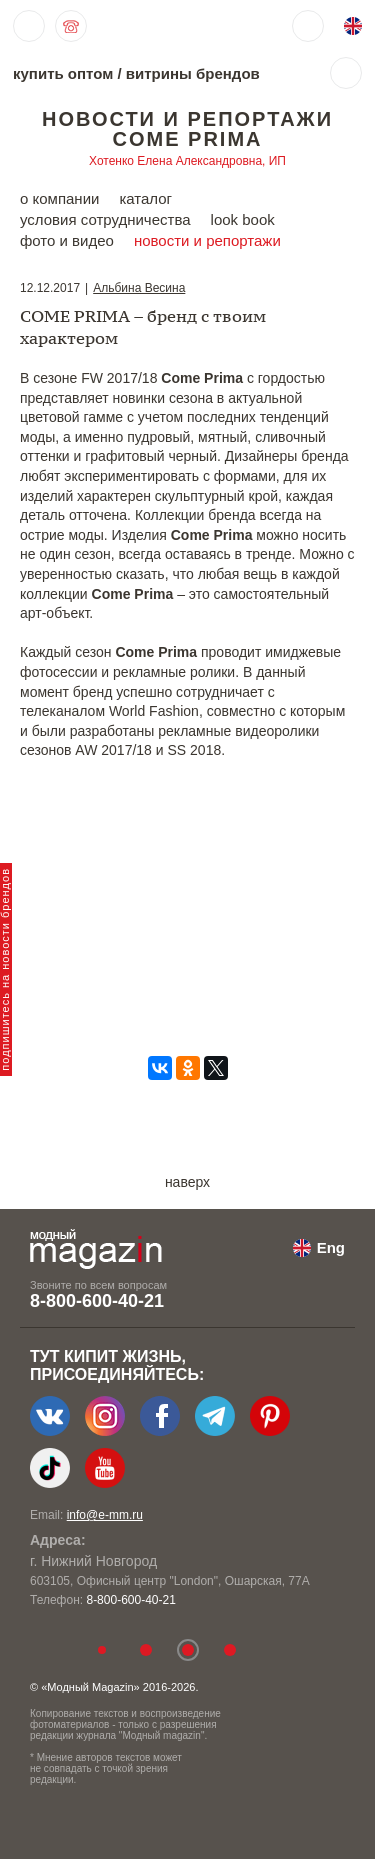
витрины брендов (193, 73)
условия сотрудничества (105, 219)
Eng (331, 1247)
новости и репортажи (207, 240)
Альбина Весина (139, 288)
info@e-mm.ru (105, 1515)
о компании (59, 198)
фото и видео (67, 240)
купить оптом (63, 73)
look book (243, 219)
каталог (145, 198)
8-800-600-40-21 (97, 1301)
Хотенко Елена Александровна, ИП (187, 161)
